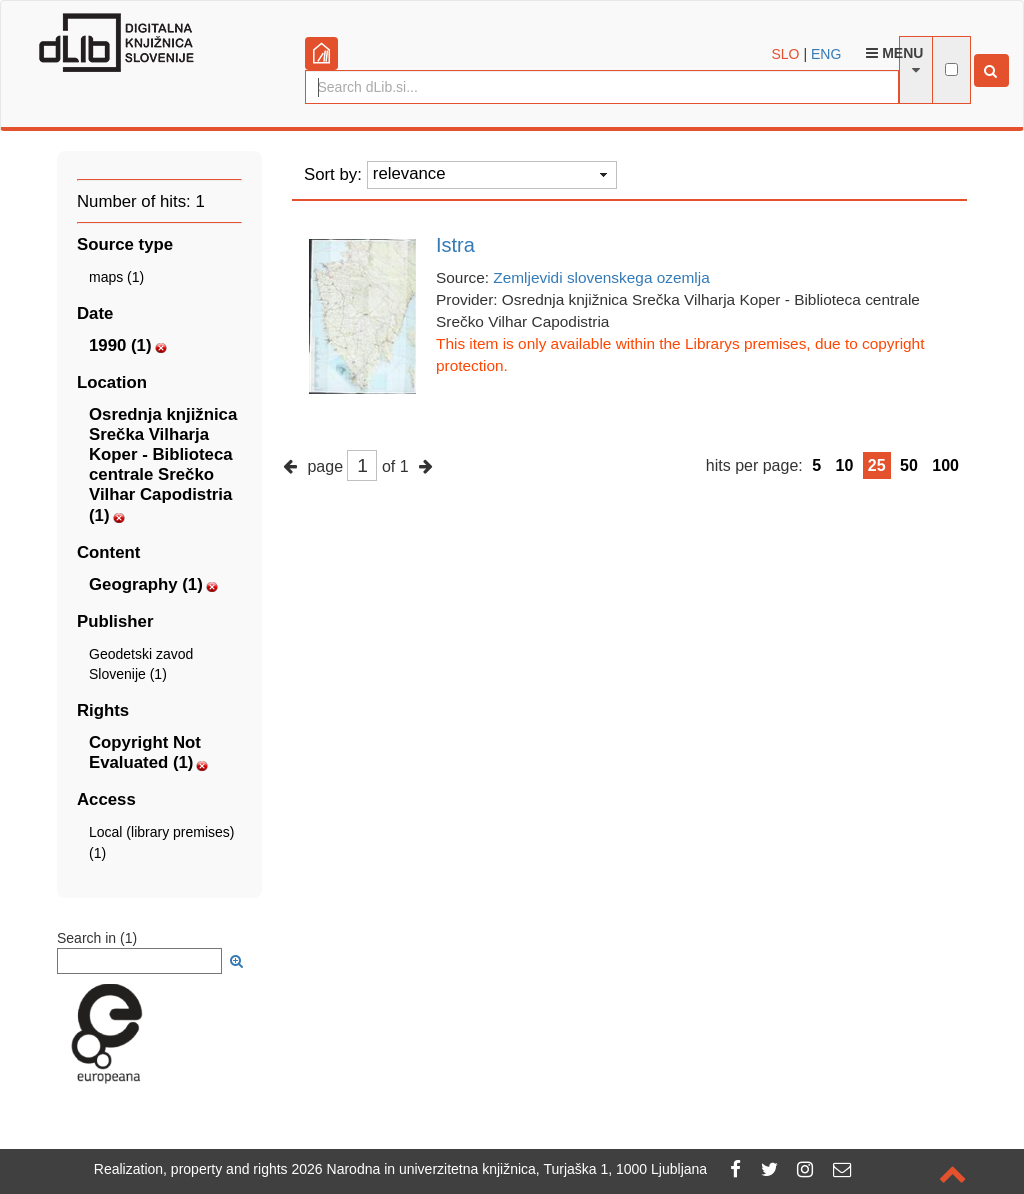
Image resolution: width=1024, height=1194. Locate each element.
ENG (826, 54)
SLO (786, 54)
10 (845, 465)
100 (945, 465)
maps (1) (116, 277)
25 (877, 465)
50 (909, 465)
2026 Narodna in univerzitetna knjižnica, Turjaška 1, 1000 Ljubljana (500, 1169)
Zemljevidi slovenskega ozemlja (601, 277)
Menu (894, 53)
